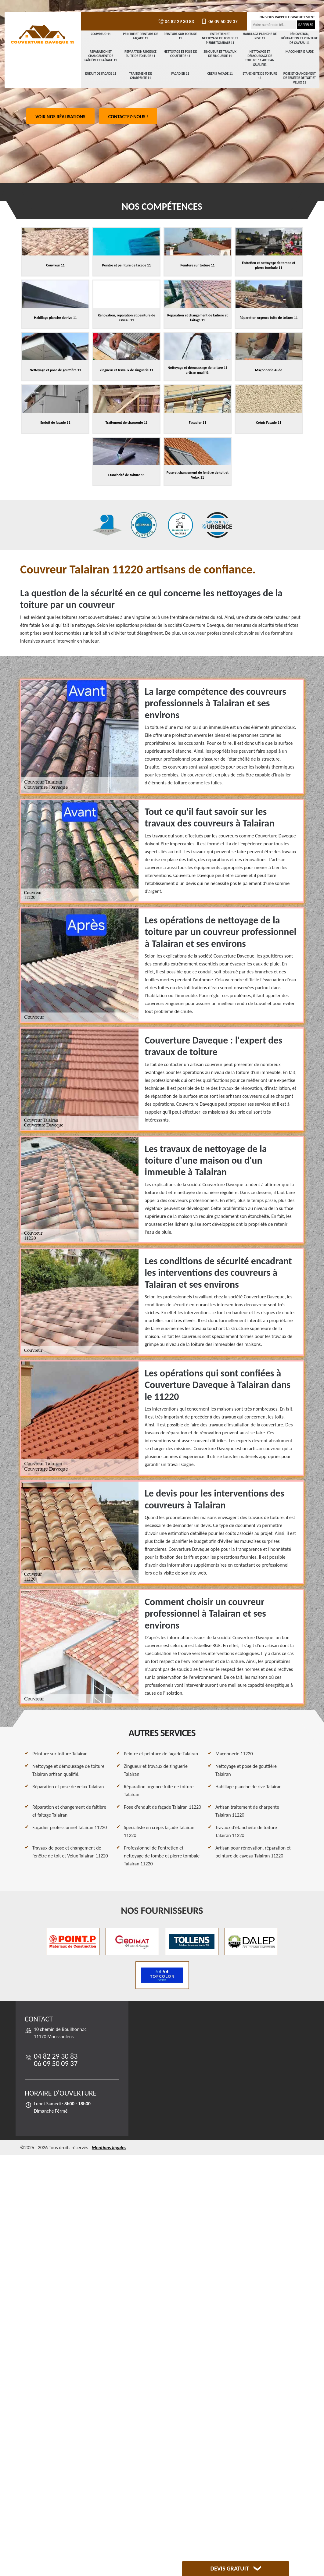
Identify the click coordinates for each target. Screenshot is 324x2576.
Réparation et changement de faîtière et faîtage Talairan (69, 1811)
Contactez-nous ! (128, 117)
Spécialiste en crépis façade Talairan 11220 (159, 1831)
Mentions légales (109, 2147)
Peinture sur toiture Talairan (60, 1754)
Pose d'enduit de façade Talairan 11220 (162, 1807)
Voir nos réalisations (60, 117)
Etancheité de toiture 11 (260, 76)
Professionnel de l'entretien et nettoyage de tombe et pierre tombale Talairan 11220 (162, 1856)
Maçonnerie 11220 (234, 1754)
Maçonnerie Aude (300, 52)
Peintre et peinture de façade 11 (140, 36)
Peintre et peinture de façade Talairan (161, 1754)
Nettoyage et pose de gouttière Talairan (246, 1770)
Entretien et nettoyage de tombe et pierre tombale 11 (220, 38)
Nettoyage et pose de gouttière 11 (180, 54)
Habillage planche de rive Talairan (248, 1786)
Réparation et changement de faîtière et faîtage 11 (101, 56)
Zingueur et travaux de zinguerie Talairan (156, 1770)
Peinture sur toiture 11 (180, 36)
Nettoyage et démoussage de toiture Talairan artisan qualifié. (68, 1770)
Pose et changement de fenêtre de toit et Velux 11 (299, 78)
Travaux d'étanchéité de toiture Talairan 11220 (246, 1831)
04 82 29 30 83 (175, 21)
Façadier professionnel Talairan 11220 (69, 1827)
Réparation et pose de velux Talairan (68, 1786)
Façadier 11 (180, 74)
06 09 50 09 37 (219, 21)
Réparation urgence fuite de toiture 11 (140, 54)
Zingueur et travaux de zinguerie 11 (219, 54)
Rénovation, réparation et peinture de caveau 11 (299, 38)
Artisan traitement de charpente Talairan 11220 (247, 1811)
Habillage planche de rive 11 (260, 36)
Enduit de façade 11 (100, 74)
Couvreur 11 (100, 34)
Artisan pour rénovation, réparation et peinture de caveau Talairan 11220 (253, 1852)
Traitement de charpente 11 (140, 76)
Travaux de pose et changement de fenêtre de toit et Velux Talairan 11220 (70, 1852)
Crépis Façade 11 (220, 74)
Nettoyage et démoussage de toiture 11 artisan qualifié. (260, 58)
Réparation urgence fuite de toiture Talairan (159, 1790)
